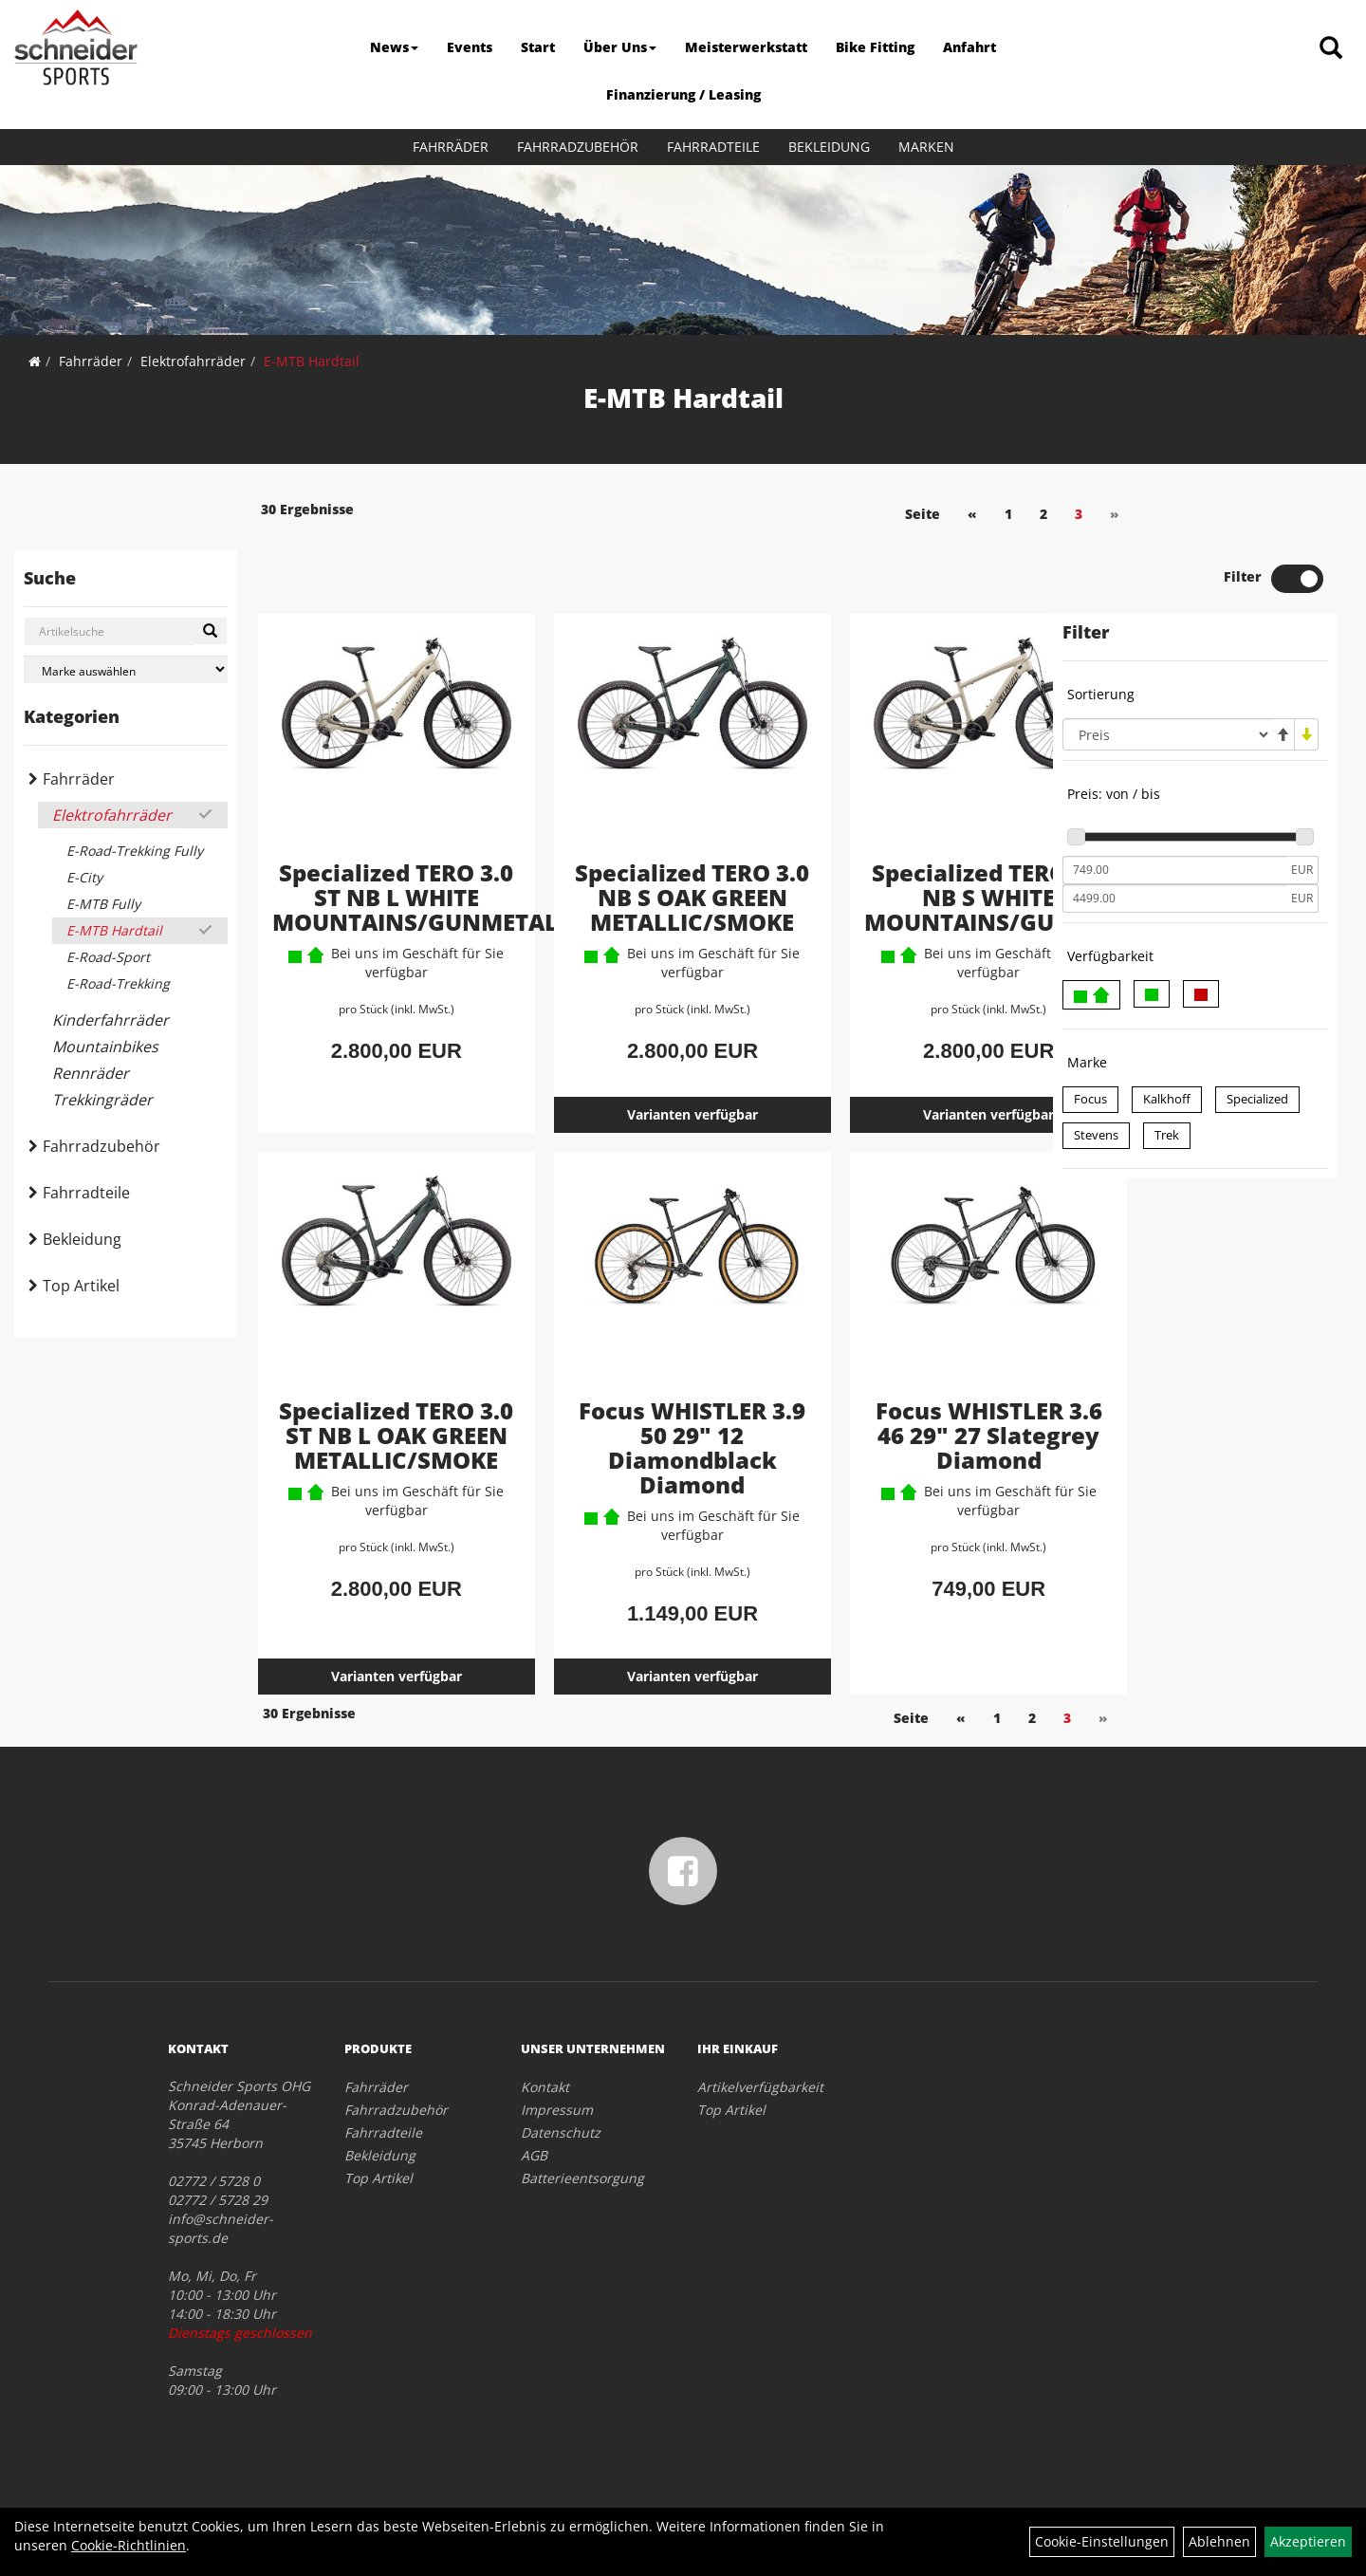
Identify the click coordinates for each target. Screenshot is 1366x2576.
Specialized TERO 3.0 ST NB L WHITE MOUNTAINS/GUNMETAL (413, 831)
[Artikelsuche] (1331, 49)
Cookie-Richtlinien (128, 2545)
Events (469, 47)
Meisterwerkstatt (746, 47)
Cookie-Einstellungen (1102, 2541)
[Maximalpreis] (1174, 834)
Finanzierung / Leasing (683, 94)
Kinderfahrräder (110, 1020)
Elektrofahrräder (193, 361)
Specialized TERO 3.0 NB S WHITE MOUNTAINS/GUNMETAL (941, 831)
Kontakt (545, 2043)
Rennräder (90, 1073)
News (394, 47)
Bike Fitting (875, 47)
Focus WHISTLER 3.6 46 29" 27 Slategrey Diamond (907, 1405)
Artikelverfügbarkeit (760, 2043)
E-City (84, 877)
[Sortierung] (1166, 670)
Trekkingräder (102, 1099)
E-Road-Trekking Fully (134, 851)
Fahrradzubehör (577, 147)
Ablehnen (1219, 2541)
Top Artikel (81, 1285)
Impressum (557, 2066)
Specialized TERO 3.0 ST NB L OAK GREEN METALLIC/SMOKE (379, 1405)
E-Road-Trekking (118, 983)
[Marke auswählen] (126, 669)
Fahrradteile (713, 147)
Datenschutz (560, 2089)
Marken (926, 147)
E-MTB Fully (103, 904)
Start (538, 47)
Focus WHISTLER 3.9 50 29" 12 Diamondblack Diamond (642, 1405)
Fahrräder (451, 147)
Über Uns (619, 47)
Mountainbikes (105, 1046)
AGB (534, 2112)
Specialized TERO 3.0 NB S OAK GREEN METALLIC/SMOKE (643, 844)
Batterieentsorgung (582, 2134)
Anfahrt (969, 47)
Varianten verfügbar (642, 1073)
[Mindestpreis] (1174, 805)
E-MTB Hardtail (312, 361)
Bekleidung (829, 147)
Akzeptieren (1308, 2541)
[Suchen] (210, 631)
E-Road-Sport (108, 957)
